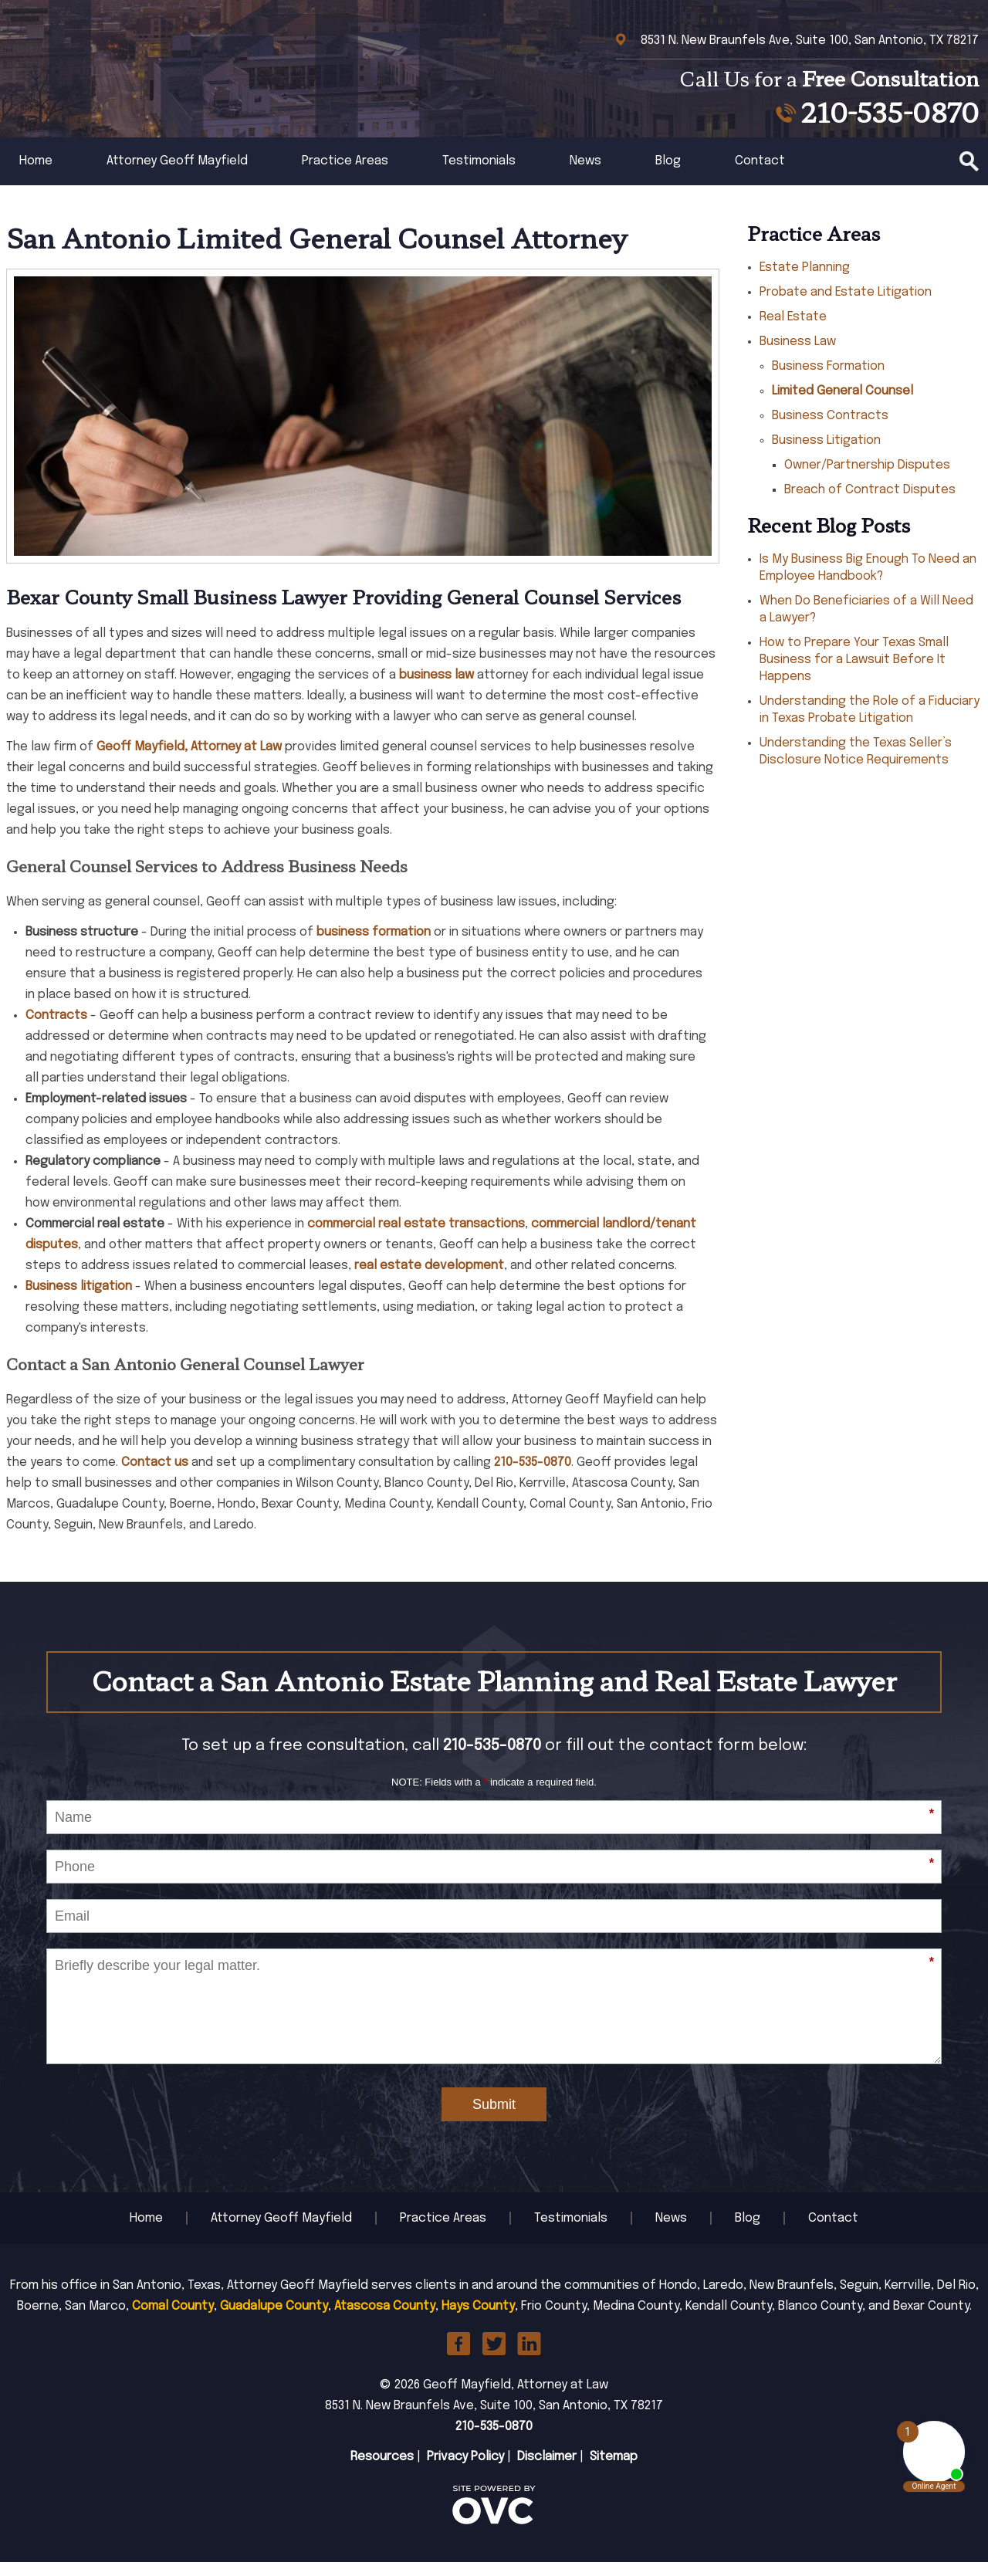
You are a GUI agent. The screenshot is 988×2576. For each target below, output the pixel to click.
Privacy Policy (465, 2470)
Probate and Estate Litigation (846, 306)
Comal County (173, 2320)
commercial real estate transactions (416, 1237)
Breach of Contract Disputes (870, 503)
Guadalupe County (274, 2320)
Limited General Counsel (842, 404)
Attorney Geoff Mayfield (177, 174)
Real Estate (793, 330)
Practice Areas (345, 174)
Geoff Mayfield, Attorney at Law (189, 760)
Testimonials (479, 174)
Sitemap (614, 2470)
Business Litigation (826, 454)
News (585, 174)
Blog (668, 174)
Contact (760, 174)
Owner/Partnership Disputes (867, 479)
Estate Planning (805, 281)
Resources (382, 2470)
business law (436, 689)
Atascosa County (384, 2320)
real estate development (429, 1279)
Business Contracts (830, 429)
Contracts (56, 1029)
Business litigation (78, 1300)
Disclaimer (547, 2470)
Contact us (154, 1476)
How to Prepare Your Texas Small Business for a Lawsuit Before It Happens (854, 673)
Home (35, 174)
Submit (494, 2118)
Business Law (798, 355)
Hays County (478, 2320)
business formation (373, 946)
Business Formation (828, 380)
